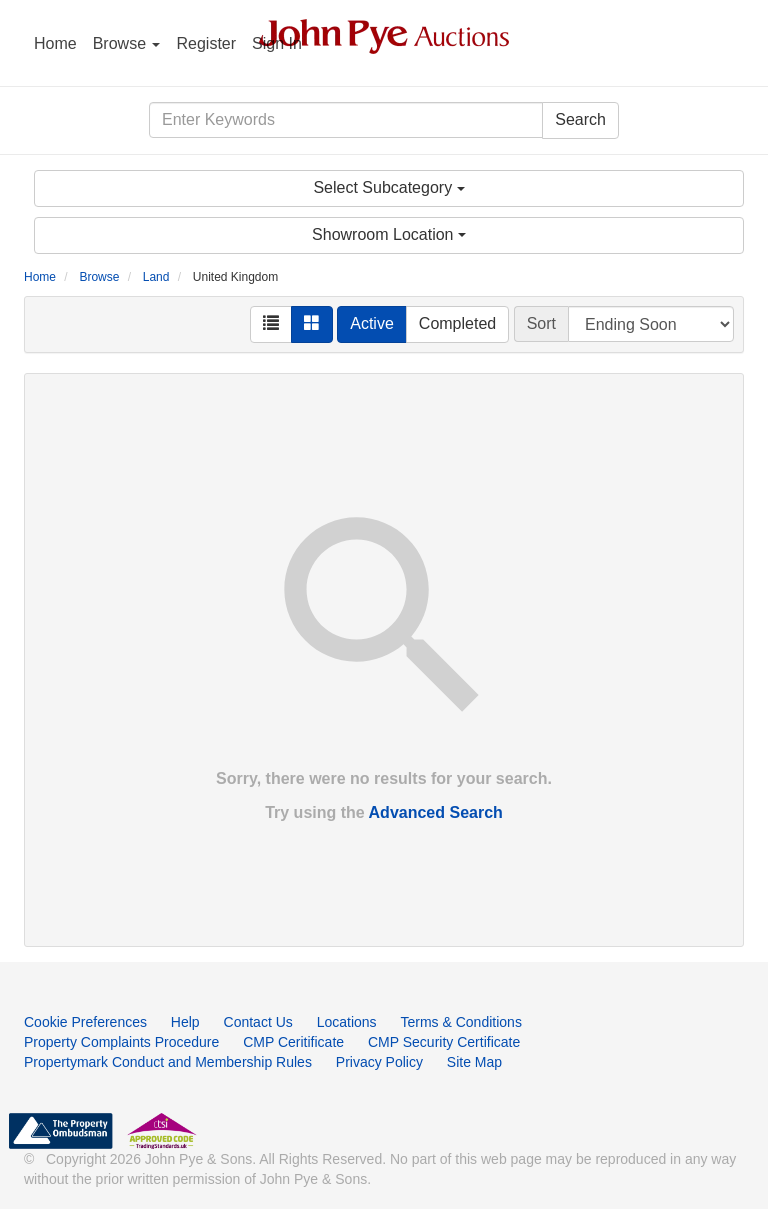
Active (372, 323)
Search (580, 119)
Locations (347, 1022)
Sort (541, 323)
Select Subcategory (388, 187)
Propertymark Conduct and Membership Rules (168, 1062)
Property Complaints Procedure (121, 1042)
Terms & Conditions (461, 1022)
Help (185, 1022)
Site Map (474, 1062)
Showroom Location (389, 234)
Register (206, 43)
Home (55, 43)
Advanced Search (436, 812)
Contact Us (258, 1022)
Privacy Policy (379, 1062)
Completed (457, 323)
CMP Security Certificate (444, 1042)
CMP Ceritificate (293, 1042)
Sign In (277, 43)
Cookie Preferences (85, 1022)
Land (156, 277)
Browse (127, 43)
